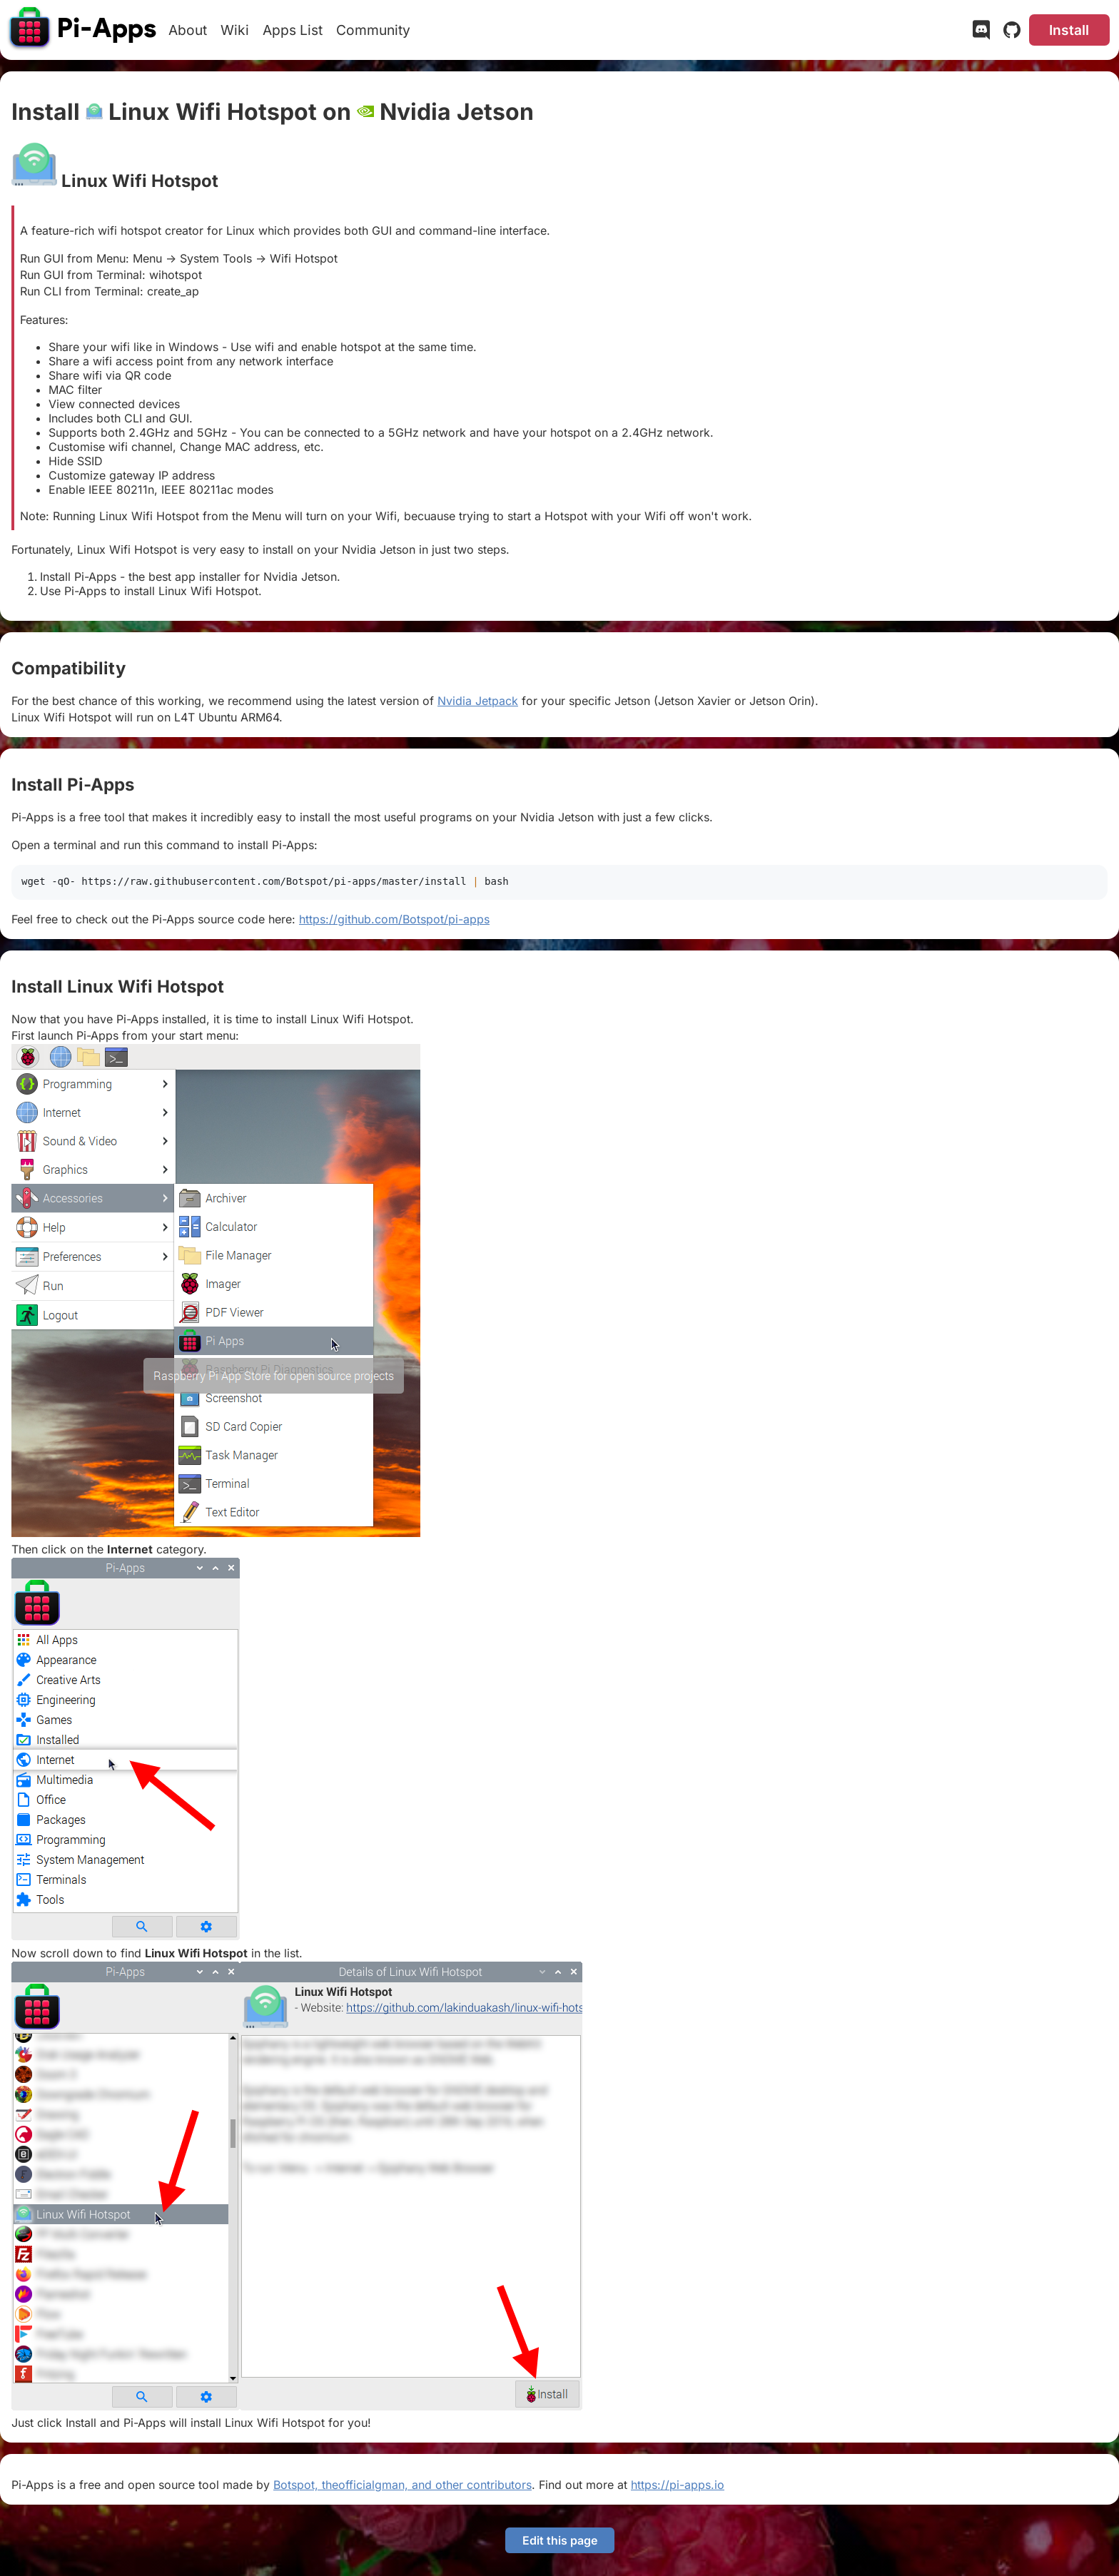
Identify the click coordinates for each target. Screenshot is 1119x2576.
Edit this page (559, 2540)
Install (1069, 30)
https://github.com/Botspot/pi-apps (394, 919)
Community (373, 30)
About (187, 30)
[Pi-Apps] (83, 30)
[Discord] (981, 33)
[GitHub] (1012, 33)
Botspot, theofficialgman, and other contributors (402, 2485)
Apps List (293, 30)
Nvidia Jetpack (477, 701)
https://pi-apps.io (677, 2485)
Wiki (235, 30)
